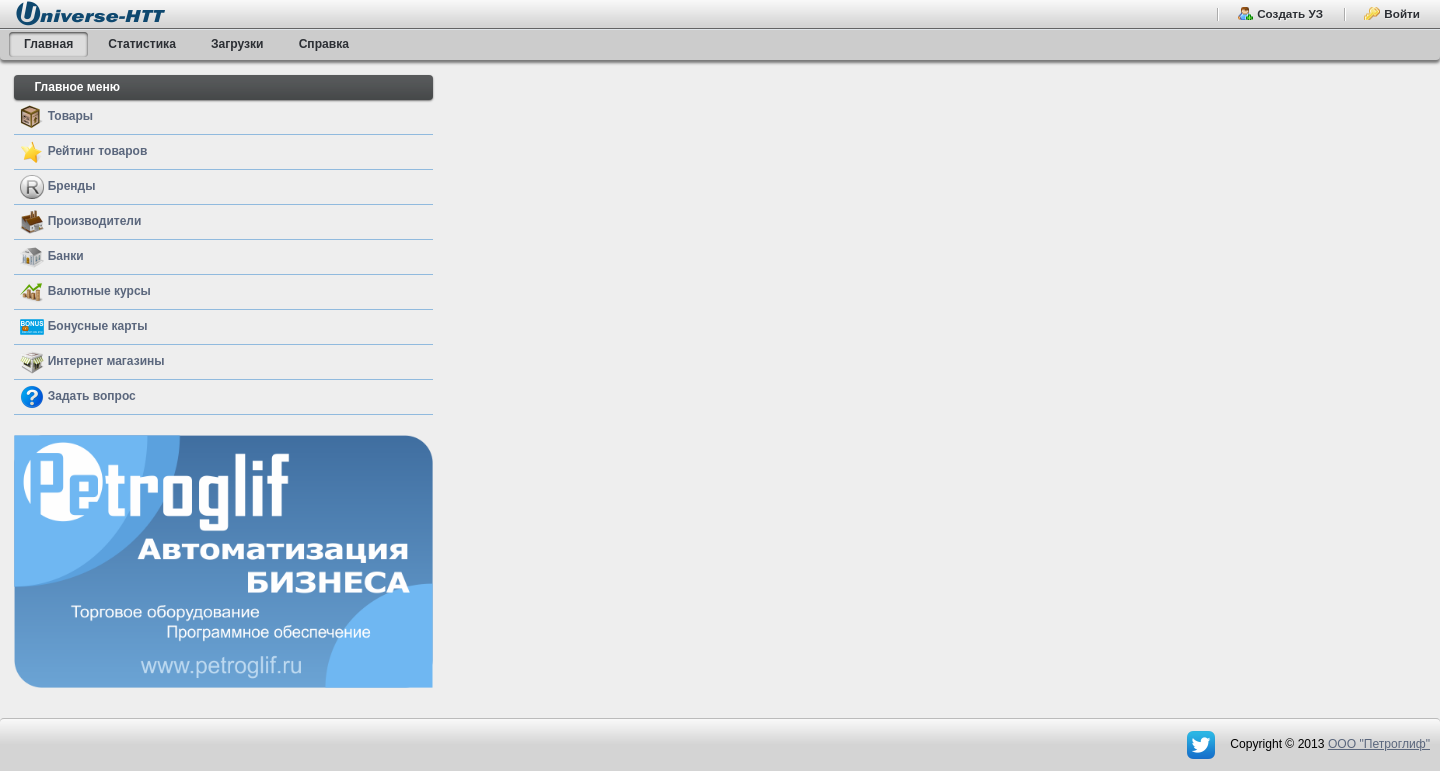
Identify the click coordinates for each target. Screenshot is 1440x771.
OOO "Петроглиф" (1379, 744)
